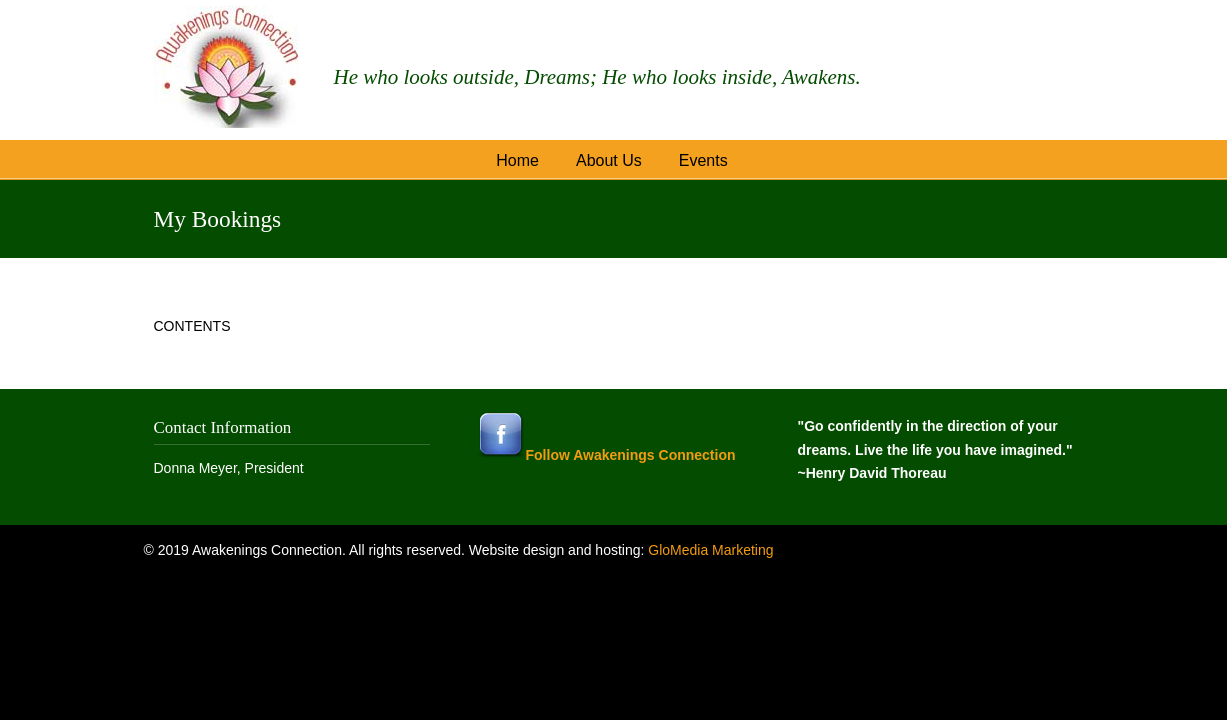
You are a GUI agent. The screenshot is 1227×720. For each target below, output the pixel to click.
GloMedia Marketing (710, 550)
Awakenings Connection (229, 67)
